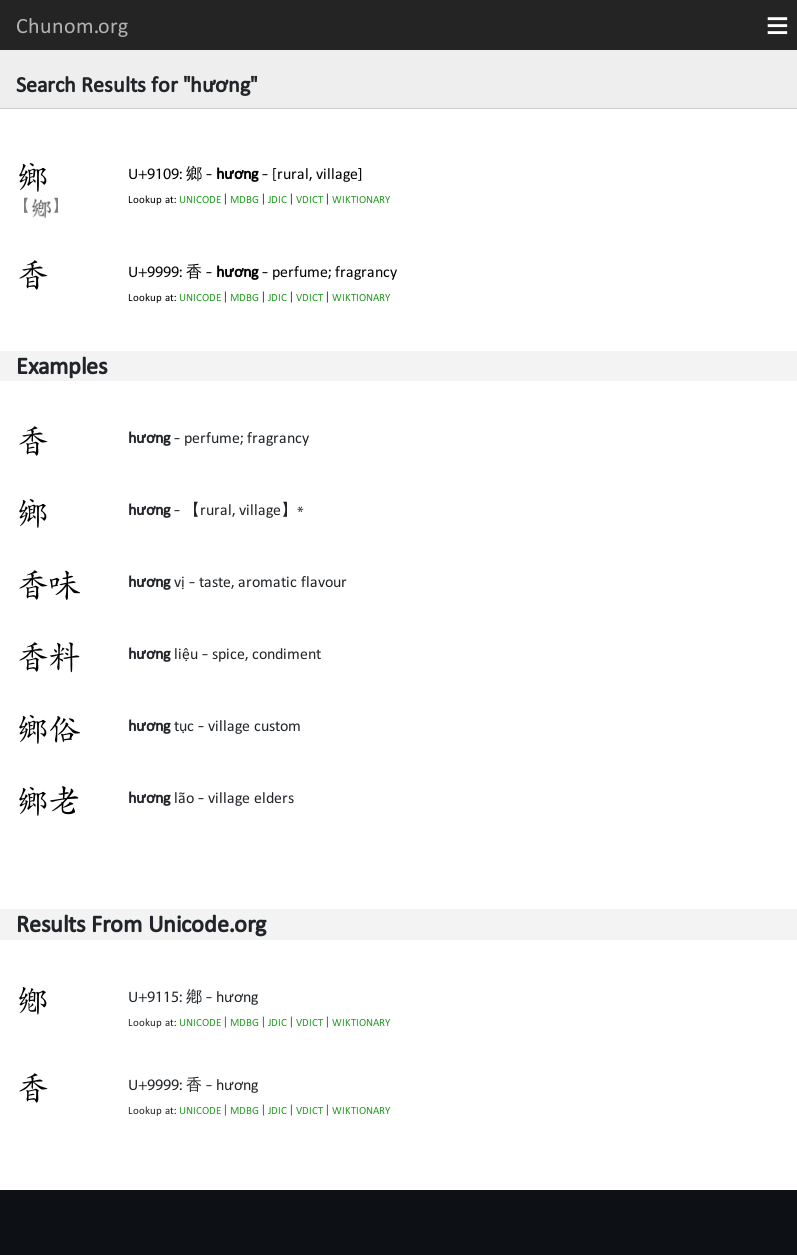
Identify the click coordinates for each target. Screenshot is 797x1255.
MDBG (244, 199)
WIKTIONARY (361, 199)
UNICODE (200, 199)
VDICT (309, 199)
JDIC (277, 199)
